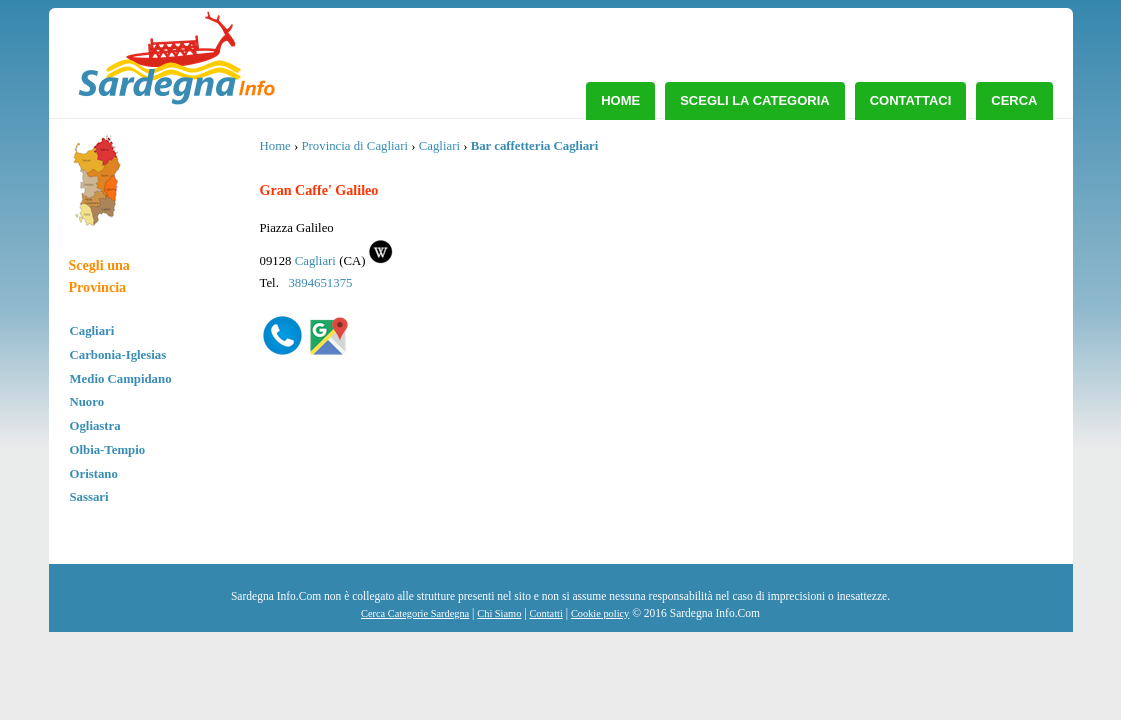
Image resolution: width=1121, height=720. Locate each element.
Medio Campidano (121, 379)
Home (620, 100)
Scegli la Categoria (755, 100)
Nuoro (87, 402)
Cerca (1014, 100)
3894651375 (320, 283)
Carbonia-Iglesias (118, 355)
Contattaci (911, 100)
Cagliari (92, 331)
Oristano (94, 474)
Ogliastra (95, 426)
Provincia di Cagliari (354, 146)
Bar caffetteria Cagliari (535, 146)
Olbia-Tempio (108, 450)
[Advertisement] (898, 285)
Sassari (89, 497)
